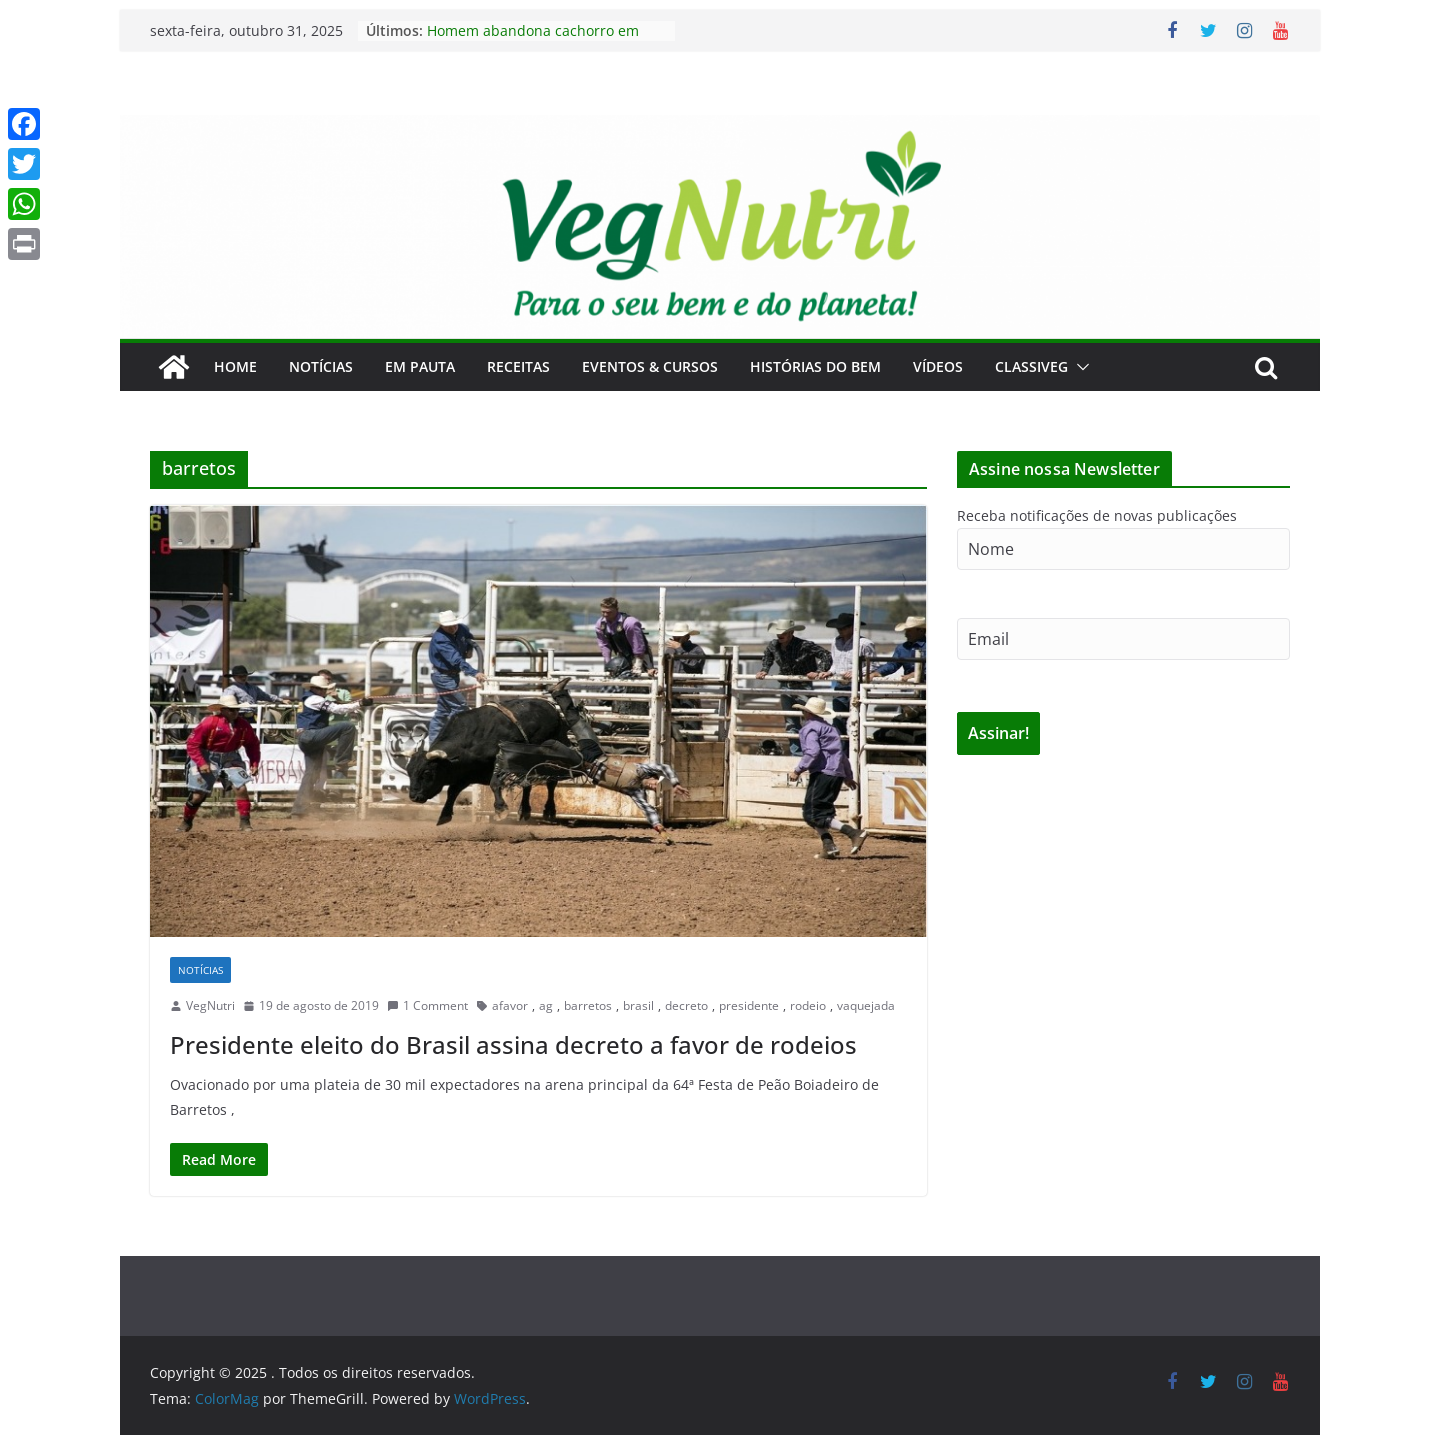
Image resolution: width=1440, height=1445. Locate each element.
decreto (686, 1005)
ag (546, 1005)
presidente (749, 1005)
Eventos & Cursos (650, 366)
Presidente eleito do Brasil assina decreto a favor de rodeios (513, 1044)
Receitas (518, 366)
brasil (638, 1005)
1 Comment (427, 1005)
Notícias (321, 366)
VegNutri (210, 1005)
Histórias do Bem (815, 366)
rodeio (808, 1005)
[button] (1079, 367)
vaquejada (866, 1005)
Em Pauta (420, 366)
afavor (510, 1005)
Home (235, 366)
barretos (588, 1005)
